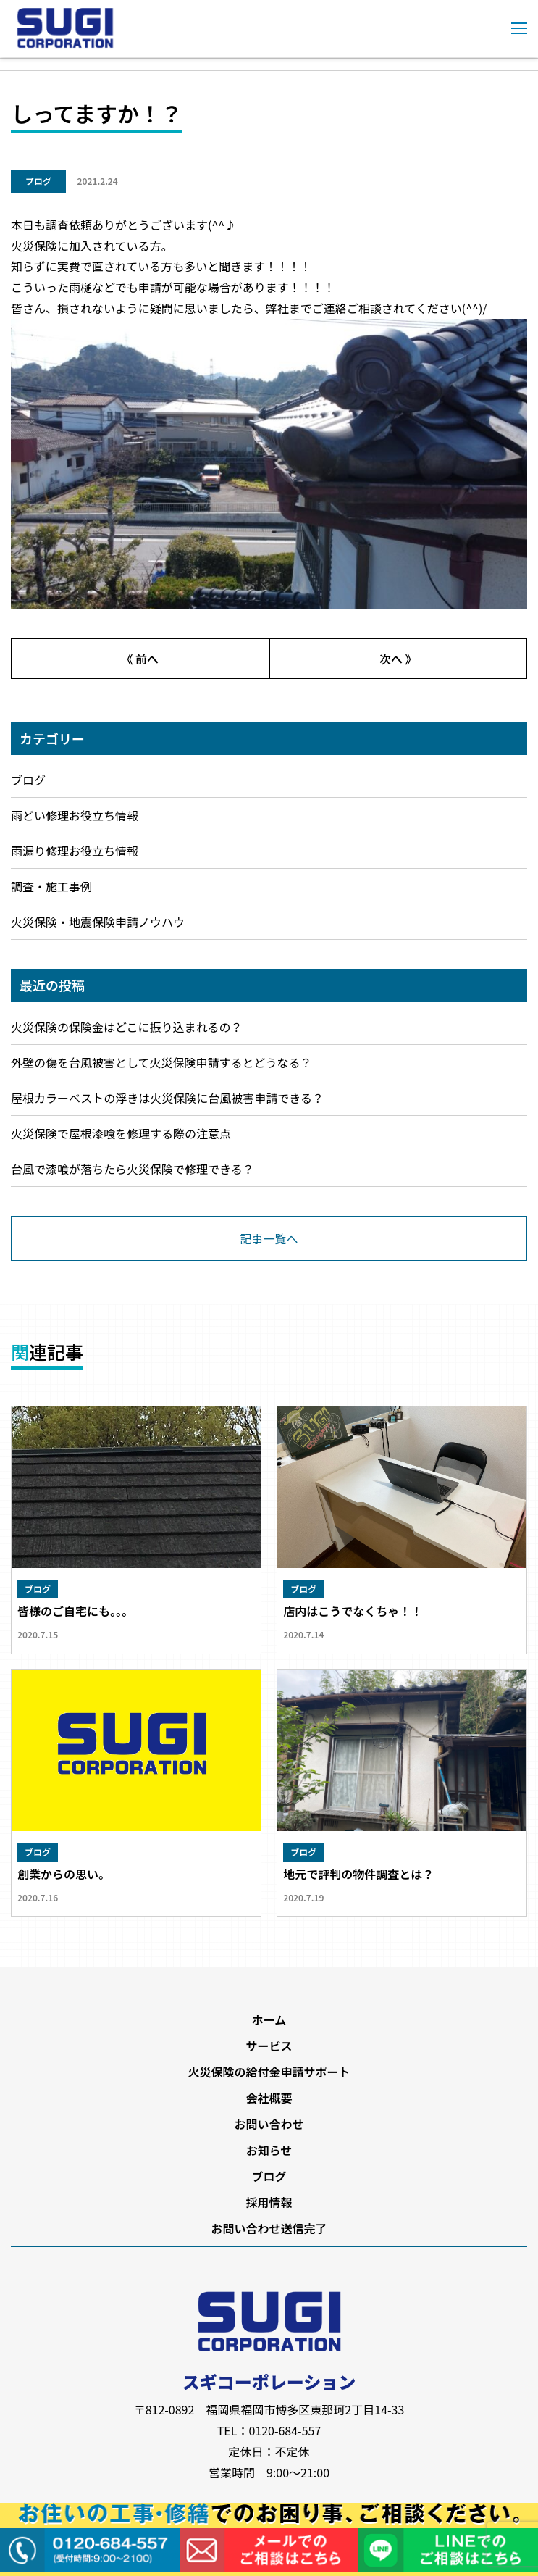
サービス (268, 2045)
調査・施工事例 (51, 886)
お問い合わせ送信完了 (269, 2228)
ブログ (38, 181)
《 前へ (140, 658)
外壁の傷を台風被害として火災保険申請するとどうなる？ (161, 1062)
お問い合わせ (268, 2124)
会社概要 (268, 2097)
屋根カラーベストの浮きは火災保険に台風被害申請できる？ (167, 1097)
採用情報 (268, 2202)
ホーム (269, 2019)
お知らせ (269, 2150)
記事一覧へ (269, 1238)
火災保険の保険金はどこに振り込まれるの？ (127, 1026)
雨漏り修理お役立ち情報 (74, 850)
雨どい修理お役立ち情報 (74, 815)
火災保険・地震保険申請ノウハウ (98, 921)
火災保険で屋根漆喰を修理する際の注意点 (121, 1133)
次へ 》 (398, 658)
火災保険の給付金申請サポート (269, 2071)
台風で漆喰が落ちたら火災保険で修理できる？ (132, 1168)
